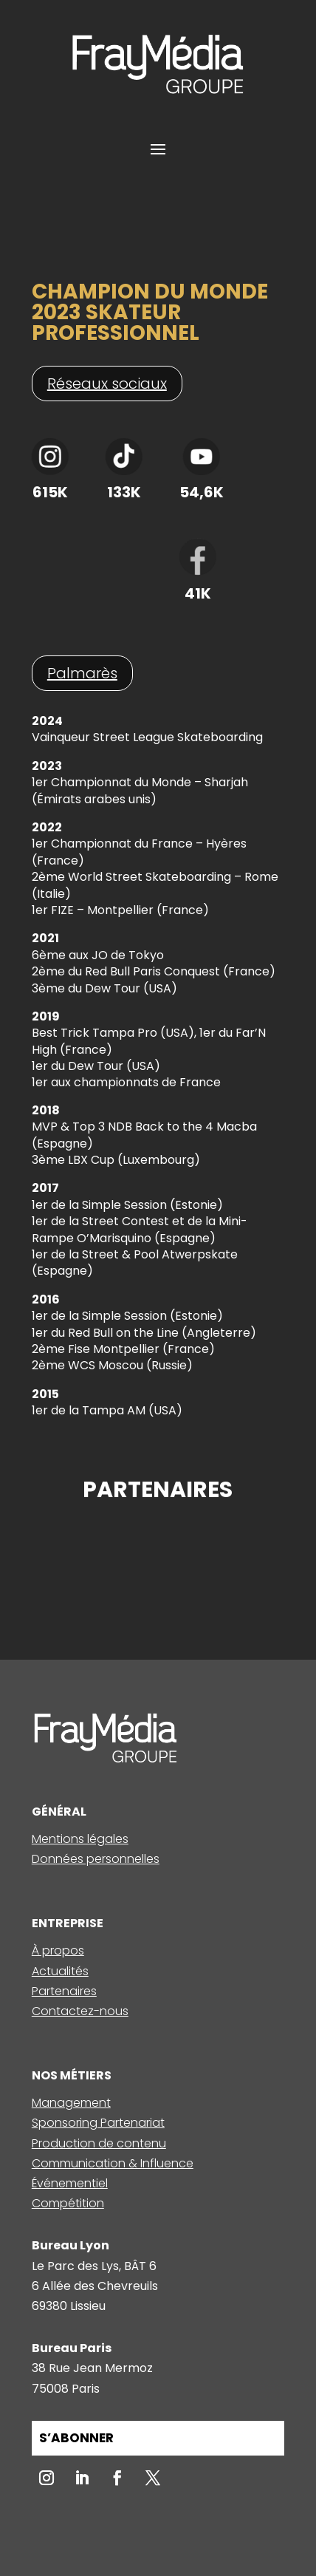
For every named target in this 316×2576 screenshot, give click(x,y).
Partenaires (64, 1991)
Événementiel (70, 2183)
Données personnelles (95, 1858)
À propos (58, 1950)
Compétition (68, 2203)
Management (71, 2102)
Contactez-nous (80, 2011)
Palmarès (82, 673)
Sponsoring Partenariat (98, 2122)
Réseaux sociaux (107, 383)
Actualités (60, 1971)
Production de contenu (99, 2143)
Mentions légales (80, 1838)
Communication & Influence (112, 2163)
